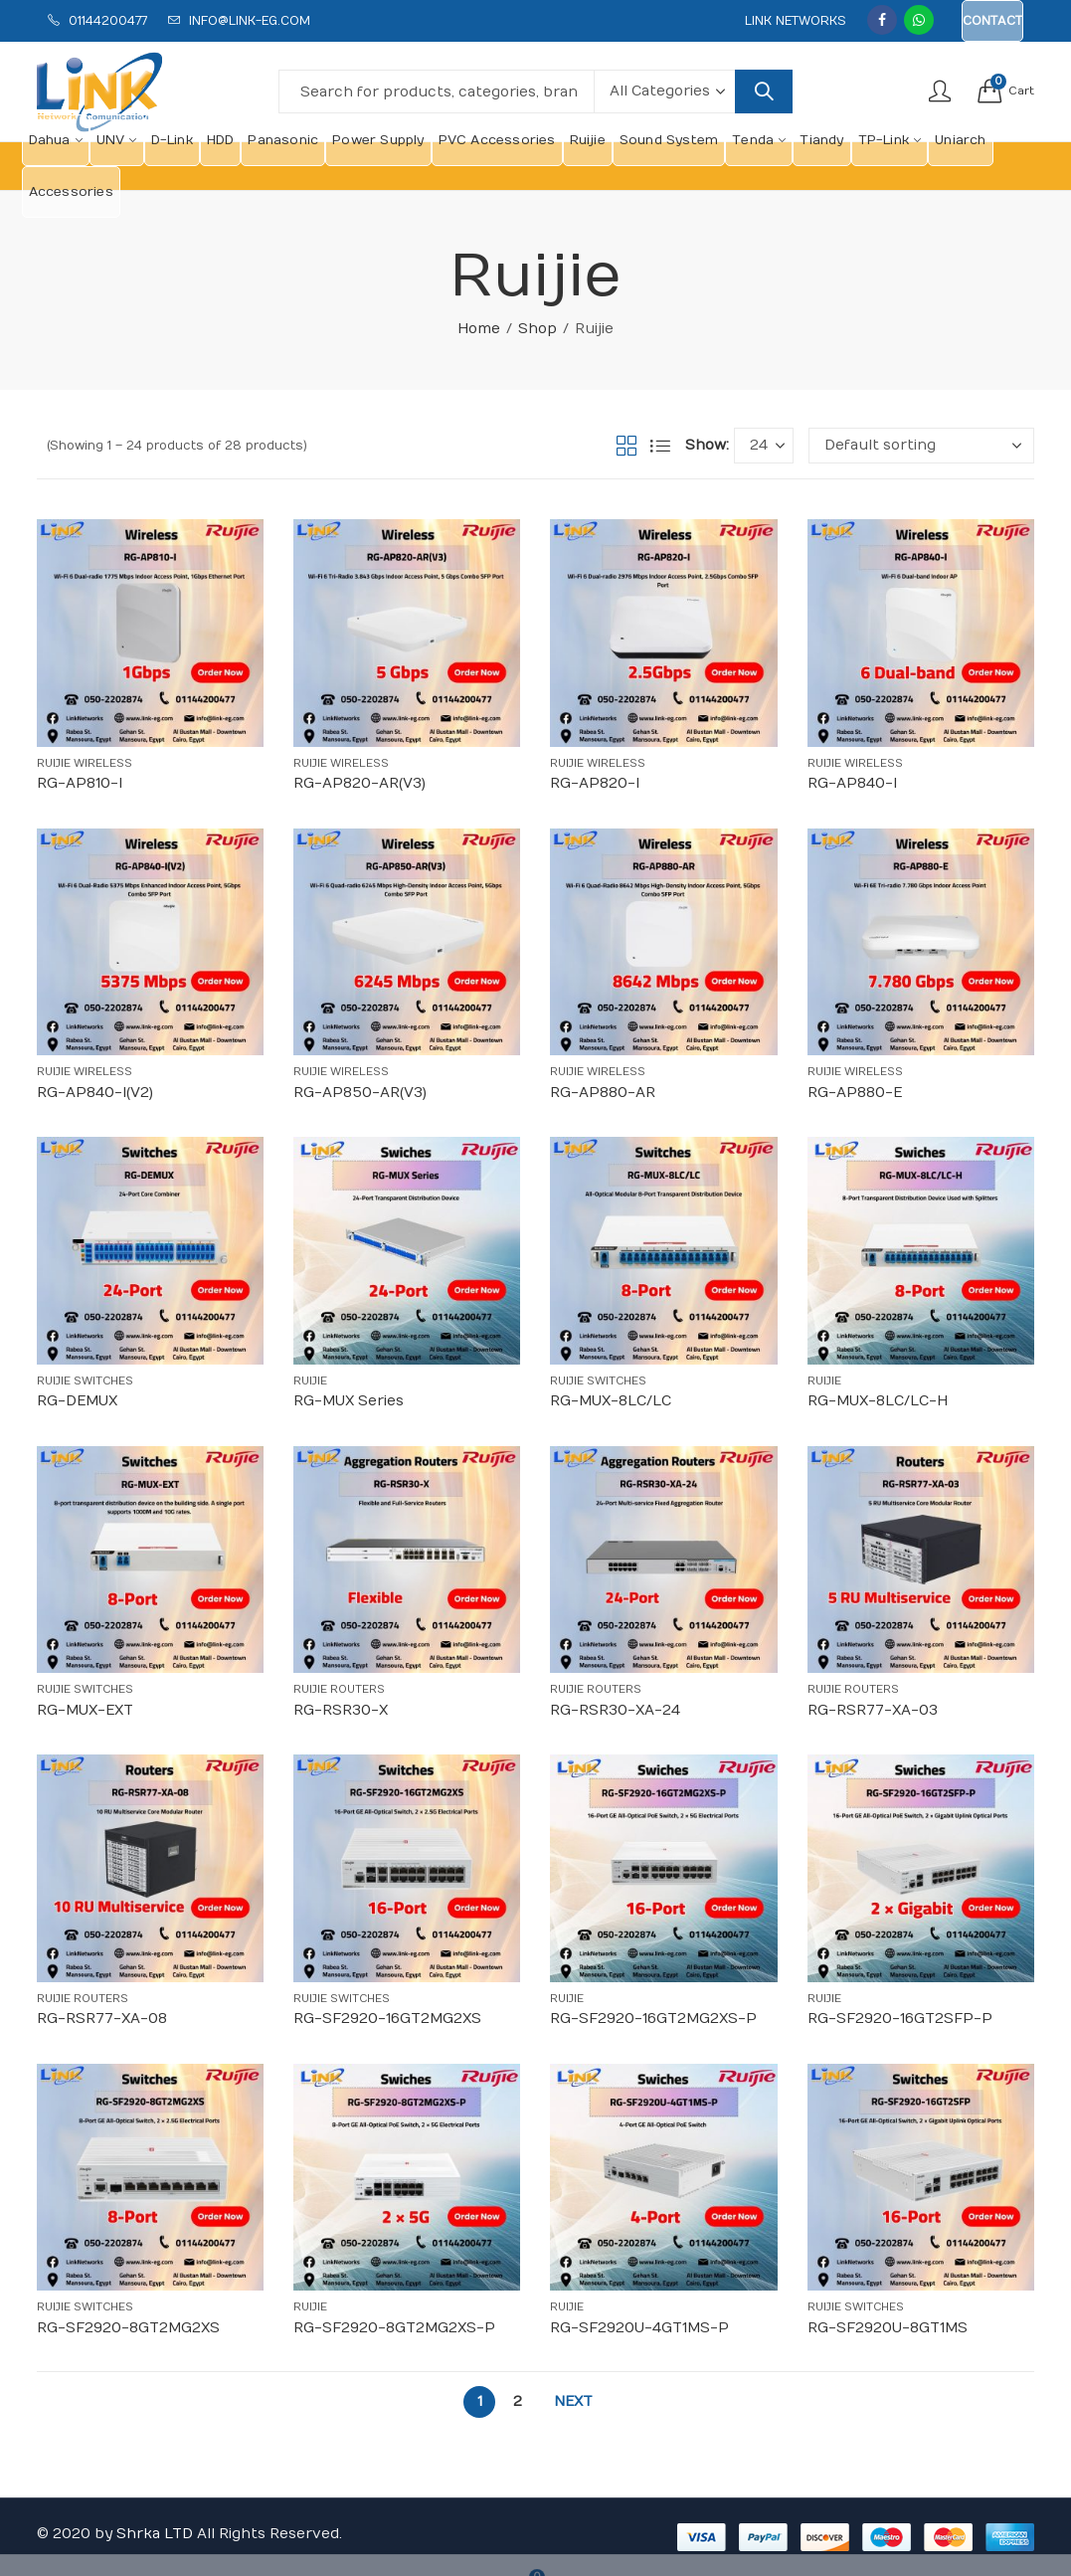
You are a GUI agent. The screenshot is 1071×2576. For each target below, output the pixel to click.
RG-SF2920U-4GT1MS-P (639, 2327)
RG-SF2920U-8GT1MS (887, 2327)
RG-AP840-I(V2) (95, 1092)
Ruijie (310, 1381)
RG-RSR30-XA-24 (615, 1710)
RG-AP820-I (594, 783)
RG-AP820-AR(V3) (359, 783)
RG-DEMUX (77, 1400)
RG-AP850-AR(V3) (360, 1092)
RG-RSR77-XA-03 (872, 1710)
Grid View (626, 445)
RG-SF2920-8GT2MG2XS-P (394, 2327)
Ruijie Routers (339, 1689)
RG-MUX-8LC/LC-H (877, 1400)
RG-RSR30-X (340, 1710)
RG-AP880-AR (602, 1092)
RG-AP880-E (854, 1092)
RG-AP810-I (79, 783)
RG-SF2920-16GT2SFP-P (899, 2018)
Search (764, 91)
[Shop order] (921, 445)
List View (660, 445)
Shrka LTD (154, 2533)
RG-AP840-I (852, 783)
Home (478, 328)
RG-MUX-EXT (85, 1710)
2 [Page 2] (517, 2401)
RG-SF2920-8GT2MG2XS (128, 2327)
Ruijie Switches (85, 1381)
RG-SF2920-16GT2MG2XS (387, 2018)
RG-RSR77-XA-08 (102, 2018)
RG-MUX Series (348, 1400)
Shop (537, 328)
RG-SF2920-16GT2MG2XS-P (653, 2018)
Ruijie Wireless (84, 763)
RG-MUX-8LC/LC (610, 1400)
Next (573, 2401)
